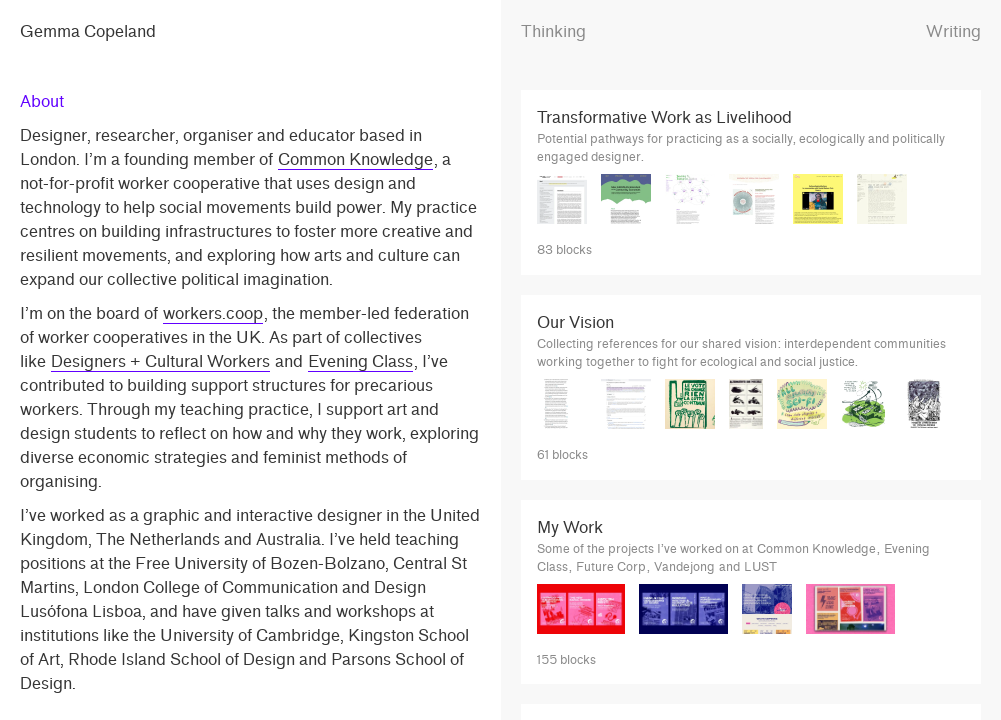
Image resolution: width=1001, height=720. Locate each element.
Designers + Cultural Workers (160, 361)
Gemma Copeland (88, 31)
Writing (953, 31)
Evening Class (360, 361)
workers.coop (213, 313)
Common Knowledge (355, 159)
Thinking (553, 31)
